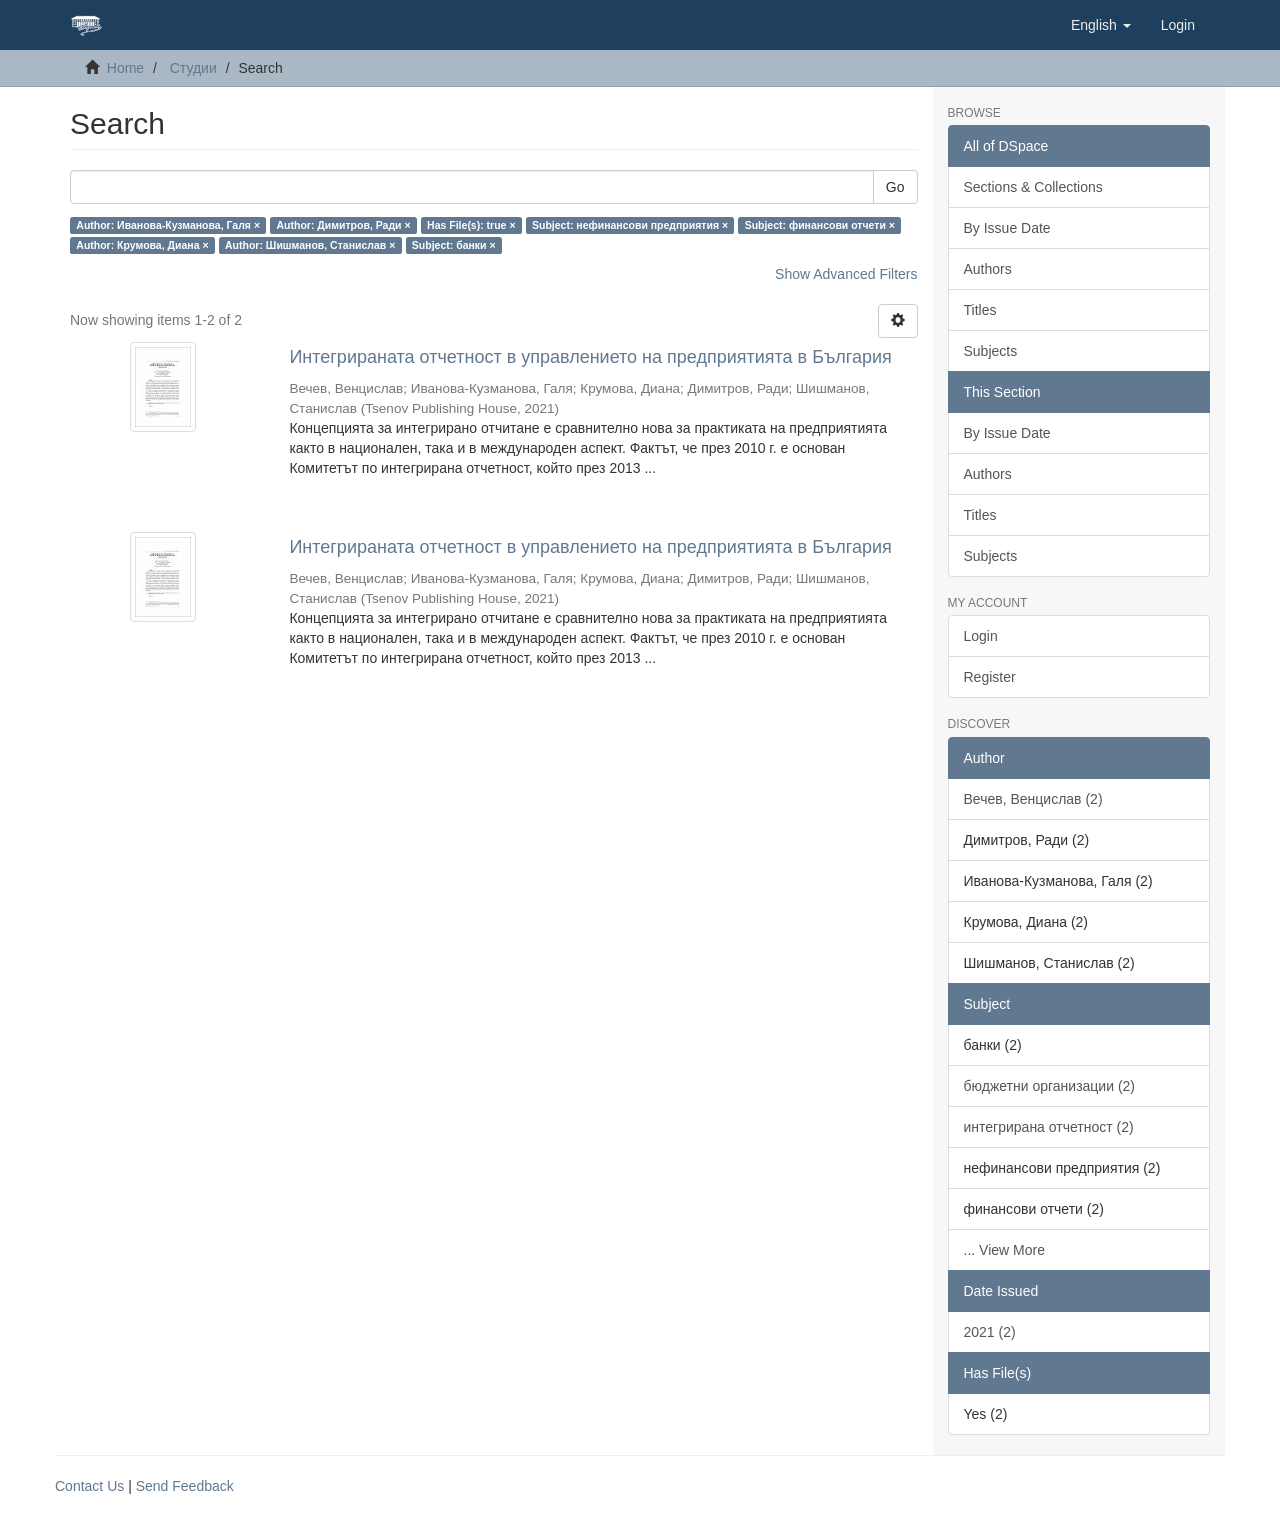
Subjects (991, 351)
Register (990, 677)
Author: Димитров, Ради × (344, 225)
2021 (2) (990, 1332)
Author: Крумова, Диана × (142, 245)
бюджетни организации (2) (1050, 1086)
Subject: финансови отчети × (820, 225)
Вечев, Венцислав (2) (1033, 799)
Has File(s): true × (471, 225)
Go (895, 187)
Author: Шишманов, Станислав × (310, 245)
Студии (193, 68)
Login (981, 636)
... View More (1004, 1250)
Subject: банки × (454, 245)
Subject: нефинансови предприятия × (630, 225)
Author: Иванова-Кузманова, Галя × (168, 225)
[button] (1101, 25)
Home (125, 68)
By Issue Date (1007, 228)
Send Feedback (185, 1486)
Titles (980, 310)
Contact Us (89, 1486)
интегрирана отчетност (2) (1049, 1127)
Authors (988, 269)
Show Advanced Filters (846, 274)
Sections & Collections (1033, 187)
